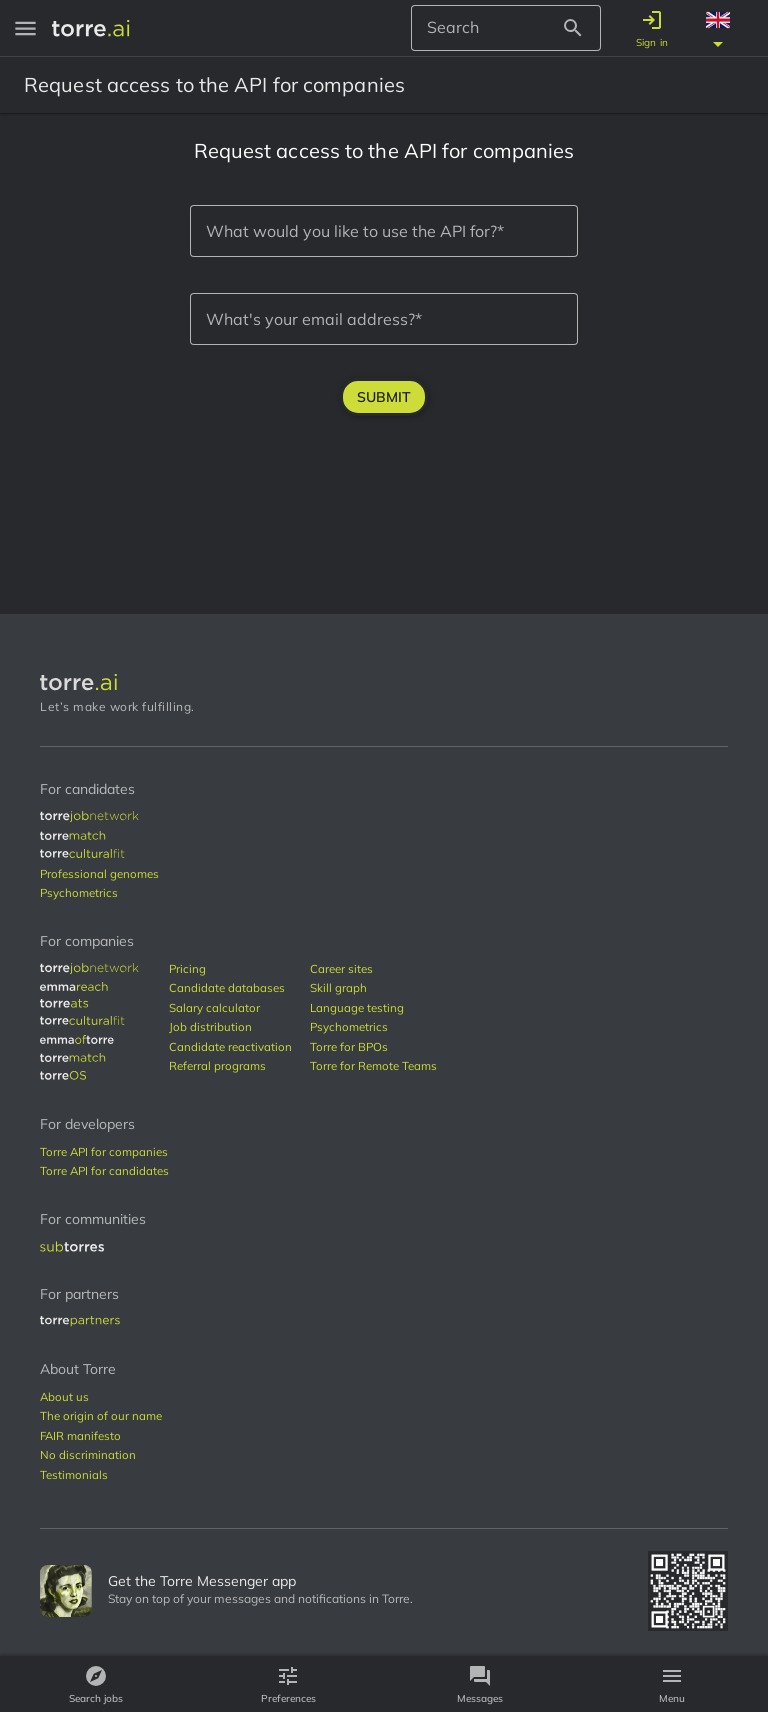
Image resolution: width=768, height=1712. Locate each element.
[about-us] (64, 1397)
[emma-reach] (74, 986)
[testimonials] (74, 1475)
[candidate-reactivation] (232, 1047)
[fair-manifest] (80, 1436)
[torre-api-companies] (104, 1152)
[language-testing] (373, 1008)
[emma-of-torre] (77, 1039)
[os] (63, 1076)
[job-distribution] (232, 1027)
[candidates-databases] (232, 988)
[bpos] (373, 1047)
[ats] (64, 1003)
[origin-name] (101, 1416)
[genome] (99, 874)
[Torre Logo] (384, 682)
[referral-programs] (232, 1066)
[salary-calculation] (232, 1008)
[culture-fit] (82, 854)
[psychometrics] (79, 893)
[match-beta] (82, 835)
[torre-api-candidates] (104, 1171)
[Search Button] (578, 28)
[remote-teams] (373, 1066)
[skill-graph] (373, 988)
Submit (384, 397)
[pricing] (232, 969)
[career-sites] (373, 969)
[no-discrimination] (88, 1455)
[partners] (80, 1321)
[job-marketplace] (89, 816)
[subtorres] (72, 1246)
